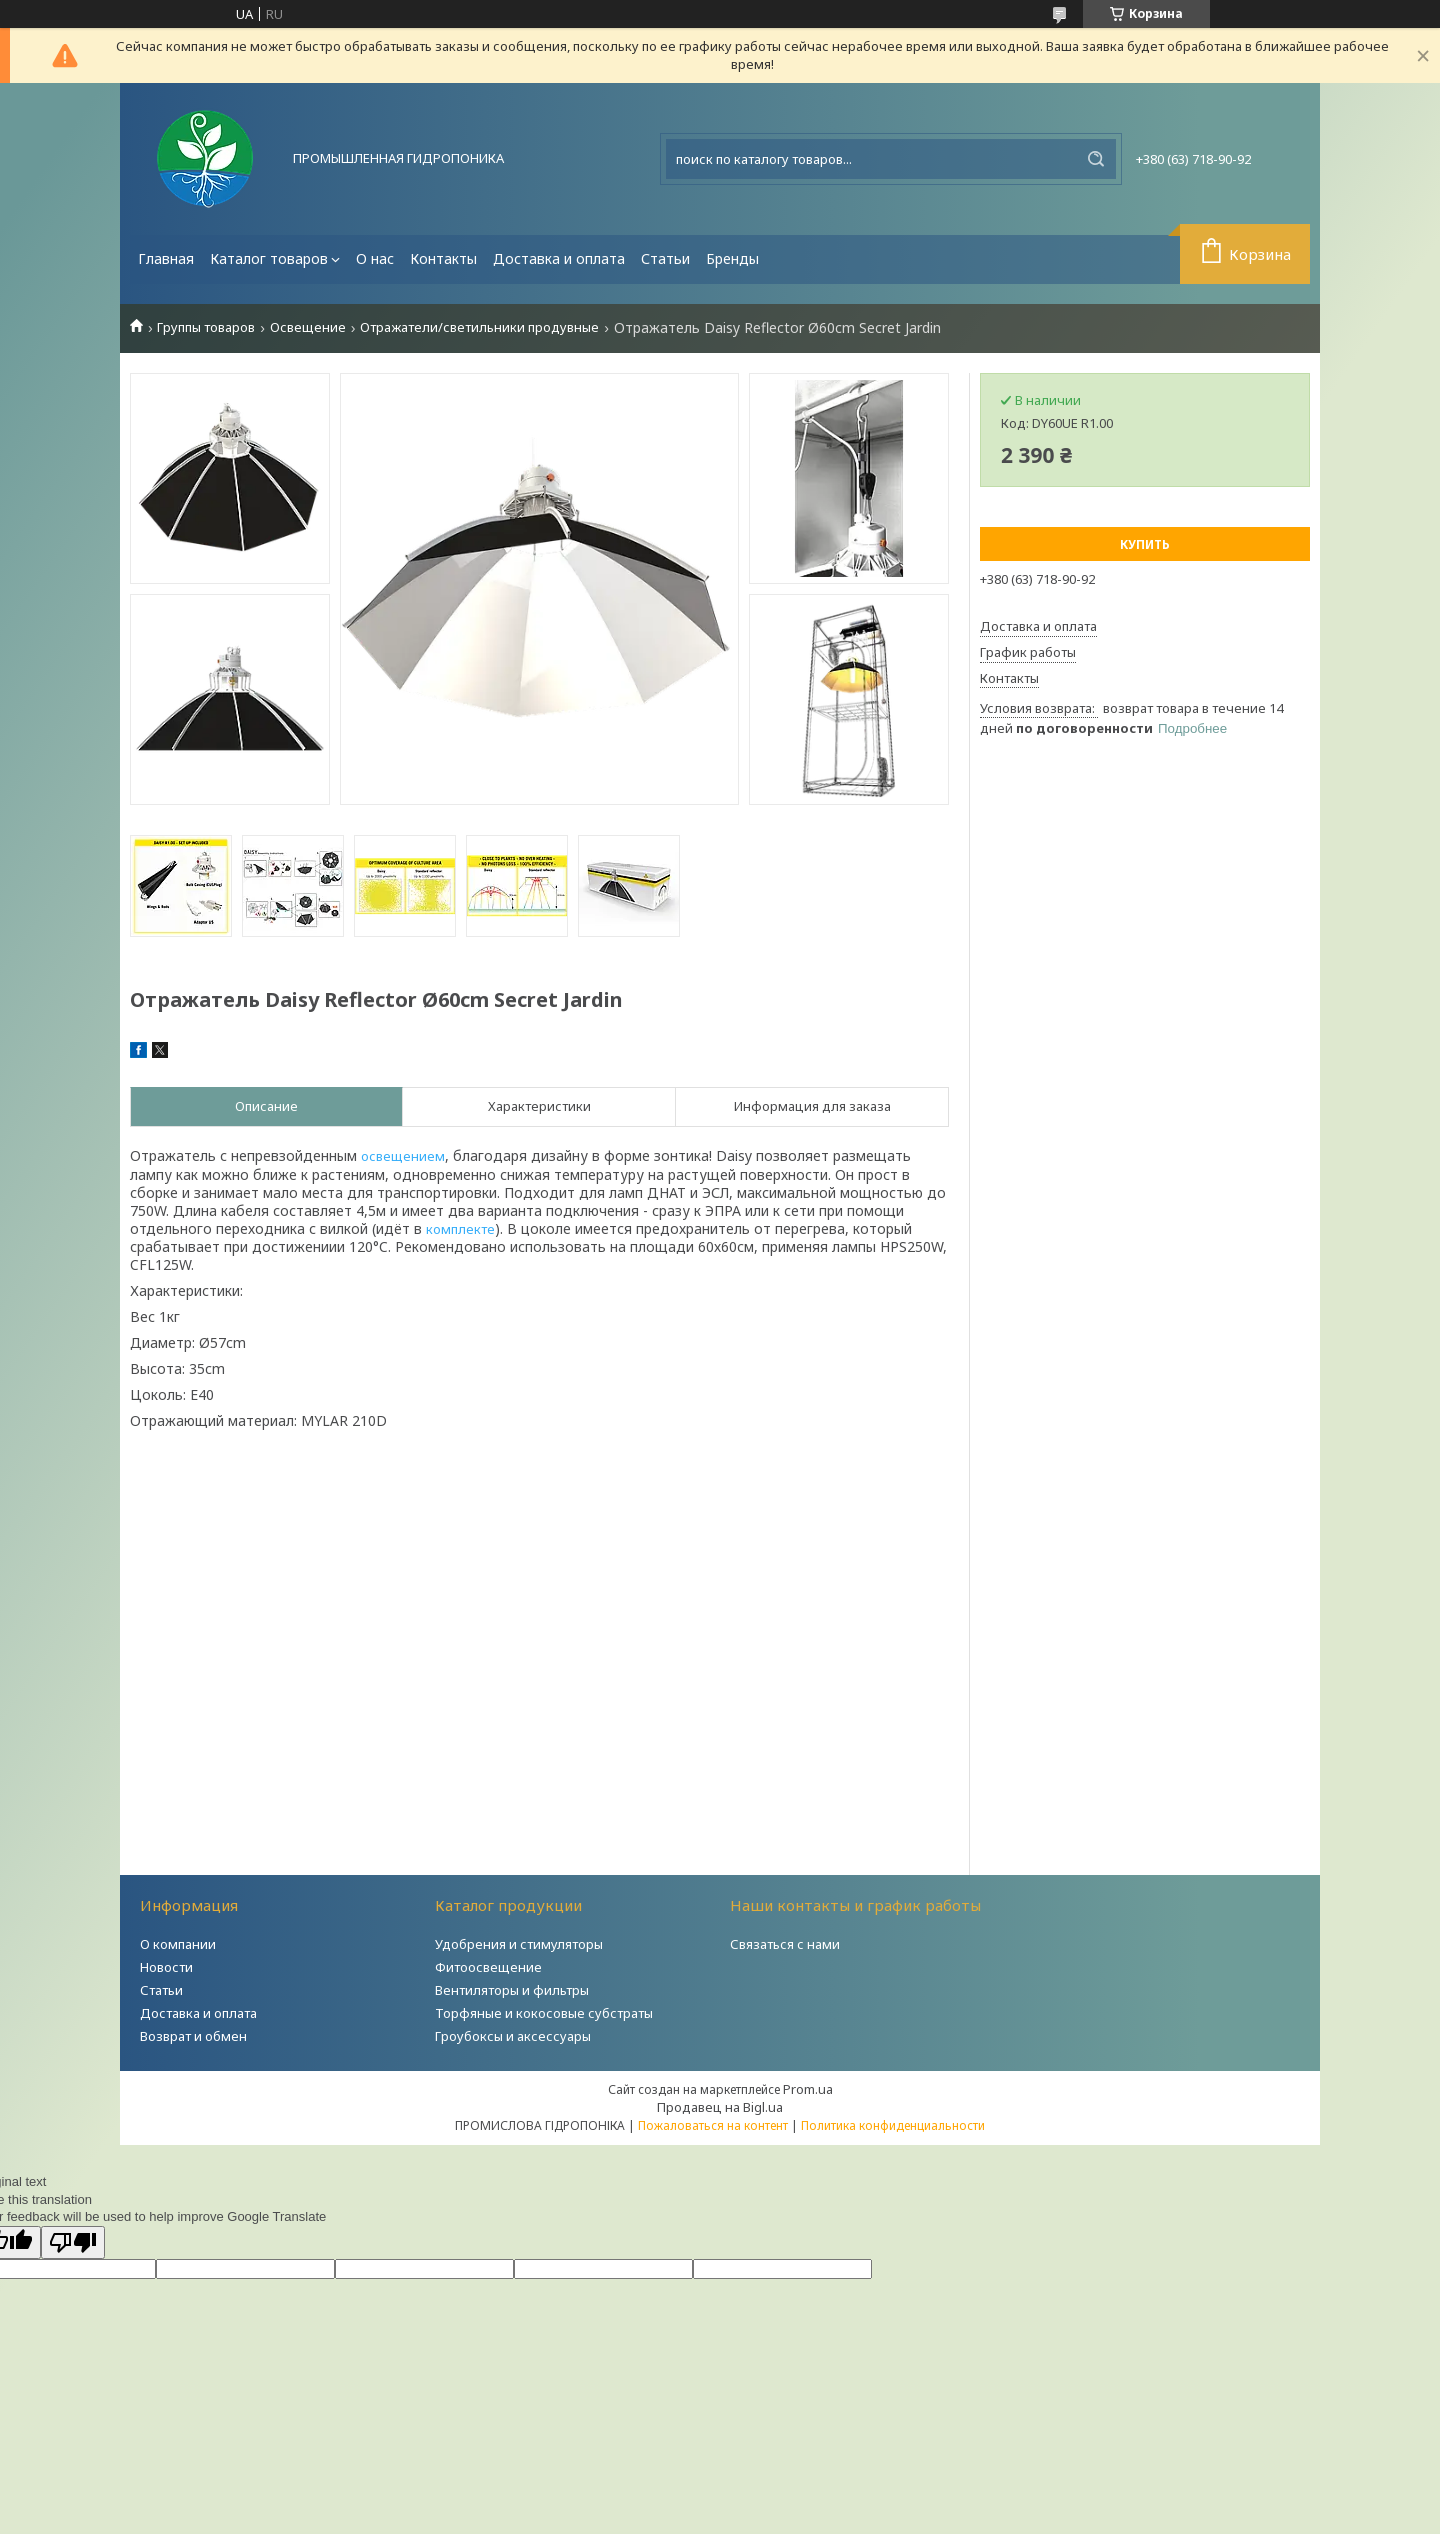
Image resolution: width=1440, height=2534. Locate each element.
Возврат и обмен (193, 2036)
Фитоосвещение (488, 1967)
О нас (375, 258)
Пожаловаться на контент (713, 2125)
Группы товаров (206, 327)
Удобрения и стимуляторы (519, 1944)
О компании (178, 1944)
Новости (166, 1967)
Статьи (665, 258)
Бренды (732, 258)
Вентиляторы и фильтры (512, 1990)
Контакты (443, 258)
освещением (403, 1156)
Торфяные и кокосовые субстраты (544, 2013)
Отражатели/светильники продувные (479, 327)
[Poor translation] (73, 2242)
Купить (1145, 544)
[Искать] (1096, 159)
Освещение (308, 327)
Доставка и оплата (559, 258)
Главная (166, 258)
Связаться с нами (785, 1944)
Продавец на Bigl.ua (720, 2107)
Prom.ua (808, 2089)
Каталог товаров (269, 258)
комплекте (460, 1229)
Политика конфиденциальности (893, 2125)
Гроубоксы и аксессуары (513, 2036)
